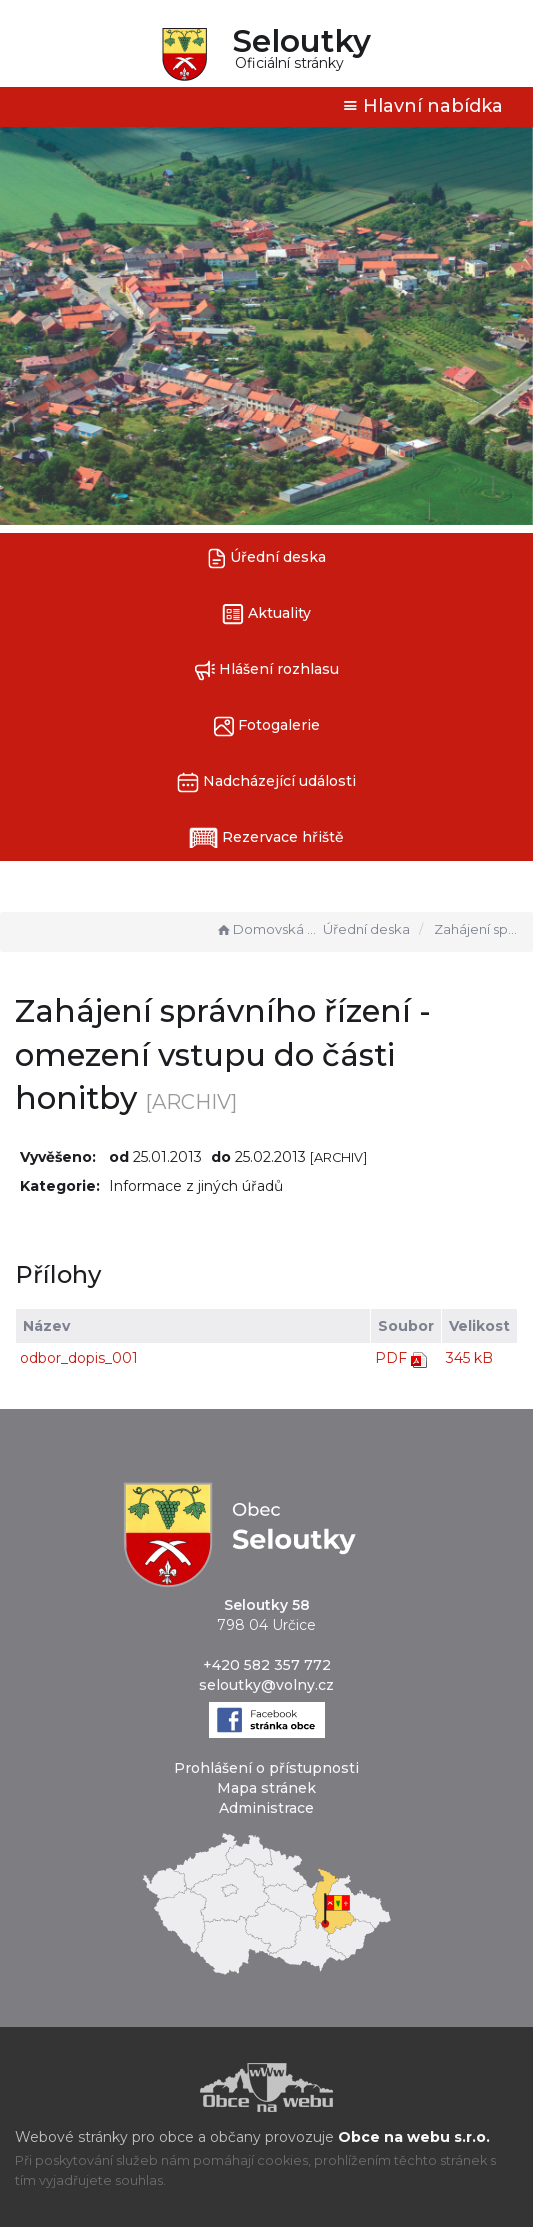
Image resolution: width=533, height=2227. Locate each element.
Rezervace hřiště (266, 838)
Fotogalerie (267, 726)
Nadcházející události (266, 782)
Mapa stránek (266, 1788)
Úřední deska (267, 558)
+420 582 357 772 (267, 1665)
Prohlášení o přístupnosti (266, 1768)
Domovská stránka (267, 929)
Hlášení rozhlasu (266, 670)
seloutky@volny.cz (266, 1685)
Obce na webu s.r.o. (414, 2137)
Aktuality (266, 614)
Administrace (266, 1808)
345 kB (469, 1358)
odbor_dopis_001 (79, 1358)
